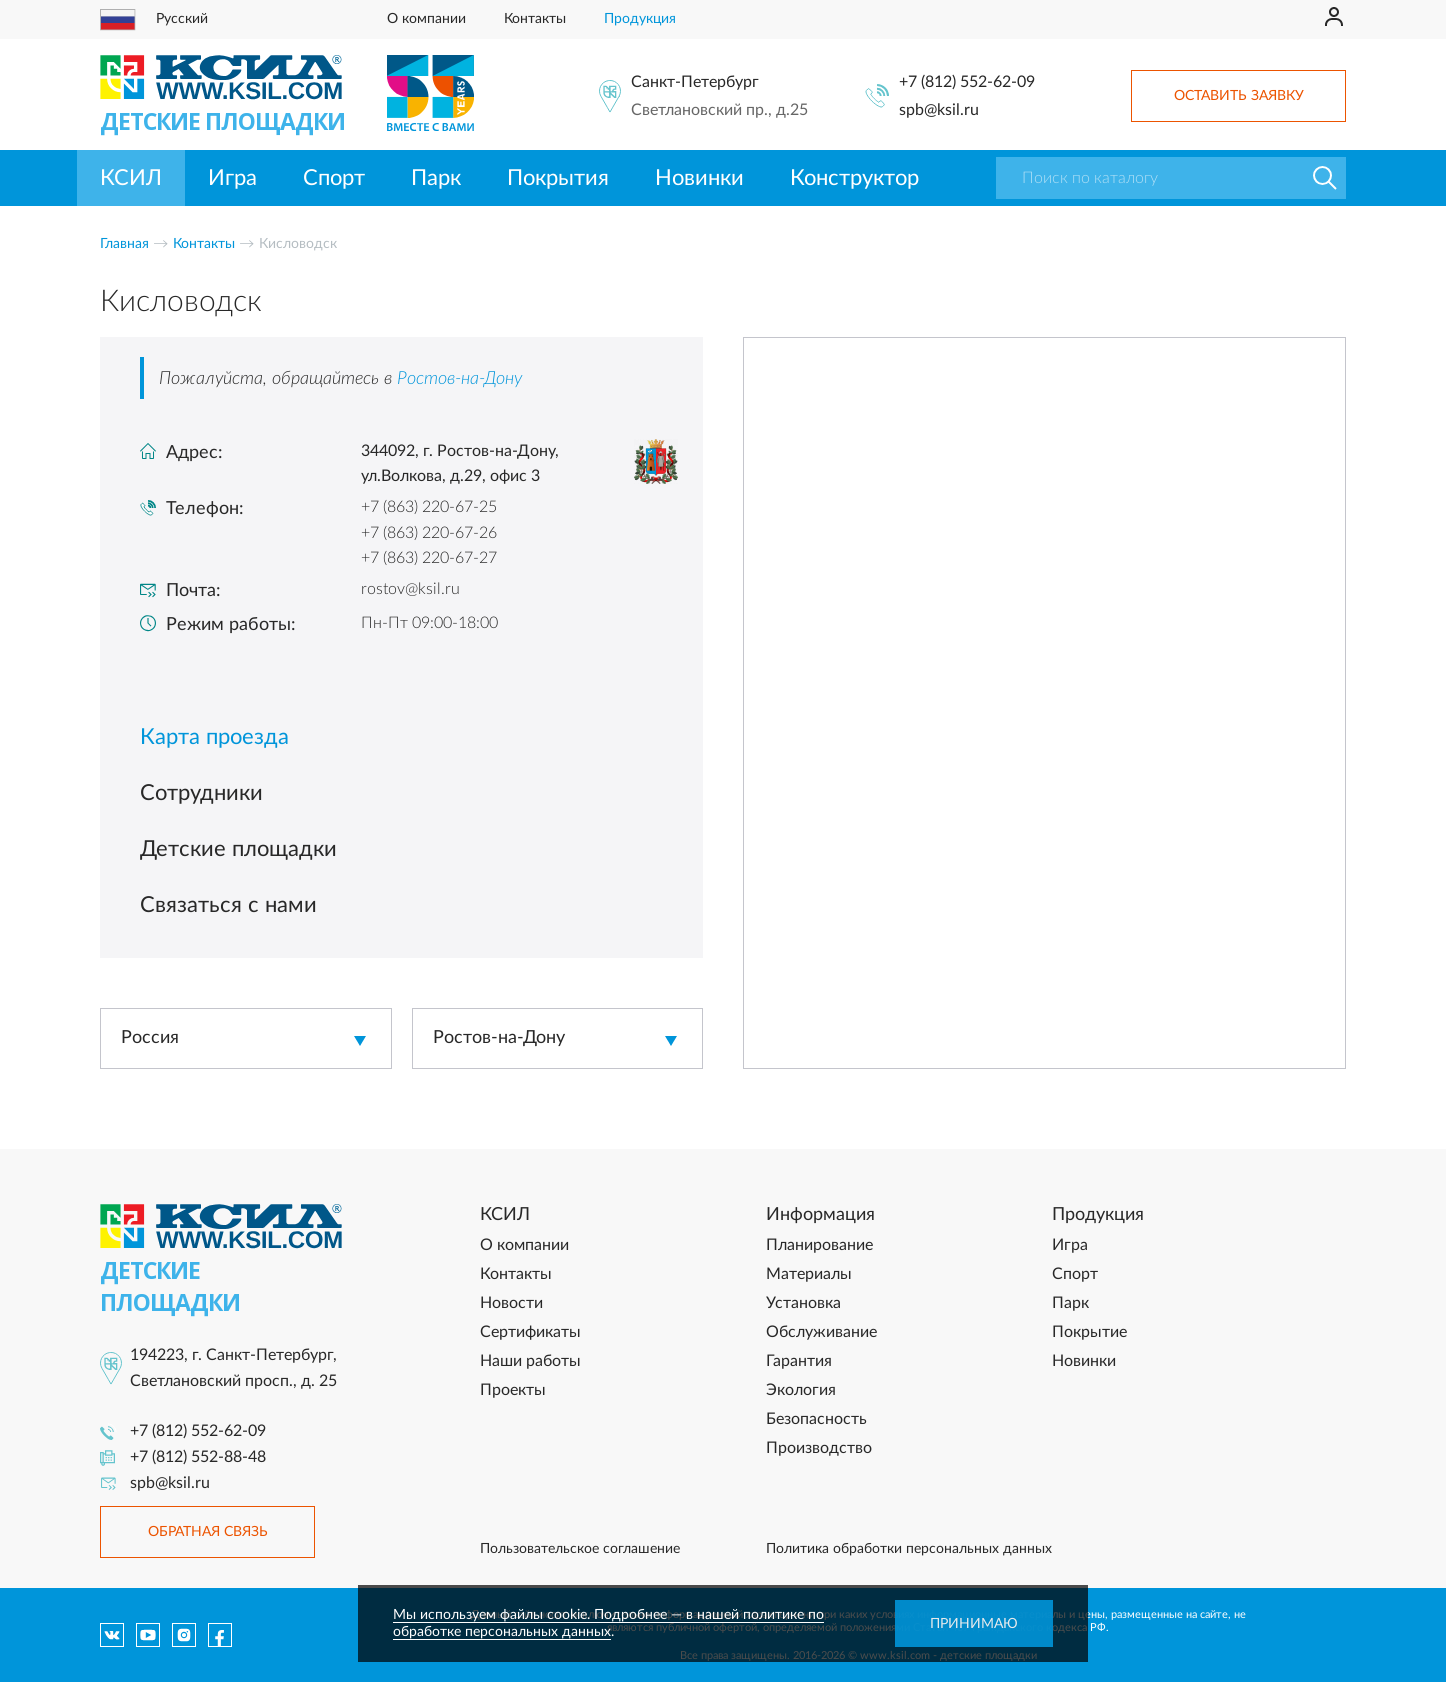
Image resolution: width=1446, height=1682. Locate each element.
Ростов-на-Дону (459, 379)
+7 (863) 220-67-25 (429, 507)
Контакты (535, 19)
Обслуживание (821, 1332)
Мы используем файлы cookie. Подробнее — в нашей (568, 1615)
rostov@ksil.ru (410, 589)
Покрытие (1089, 1332)
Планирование (819, 1245)
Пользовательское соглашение (580, 1549)
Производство (819, 1448)
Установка (803, 1303)
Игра (232, 178)
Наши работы (530, 1361)
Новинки (699, 178)
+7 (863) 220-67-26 (429, 533)
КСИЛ (131, 178)
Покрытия (558, 178)
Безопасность (816, 1419)
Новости (511, 1303)
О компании (426, 19)
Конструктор (854, 178)
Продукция (640, 19)
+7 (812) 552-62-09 (967, 82)
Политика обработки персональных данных (909, 1549)
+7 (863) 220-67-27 (429, 558)
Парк (436, 178)
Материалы (809, 1274)
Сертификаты (530, 1332)
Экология (801, 1390)
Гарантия (799, 1361)
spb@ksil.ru (939, 110)
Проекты (513, 1390)
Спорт (334, 178)
